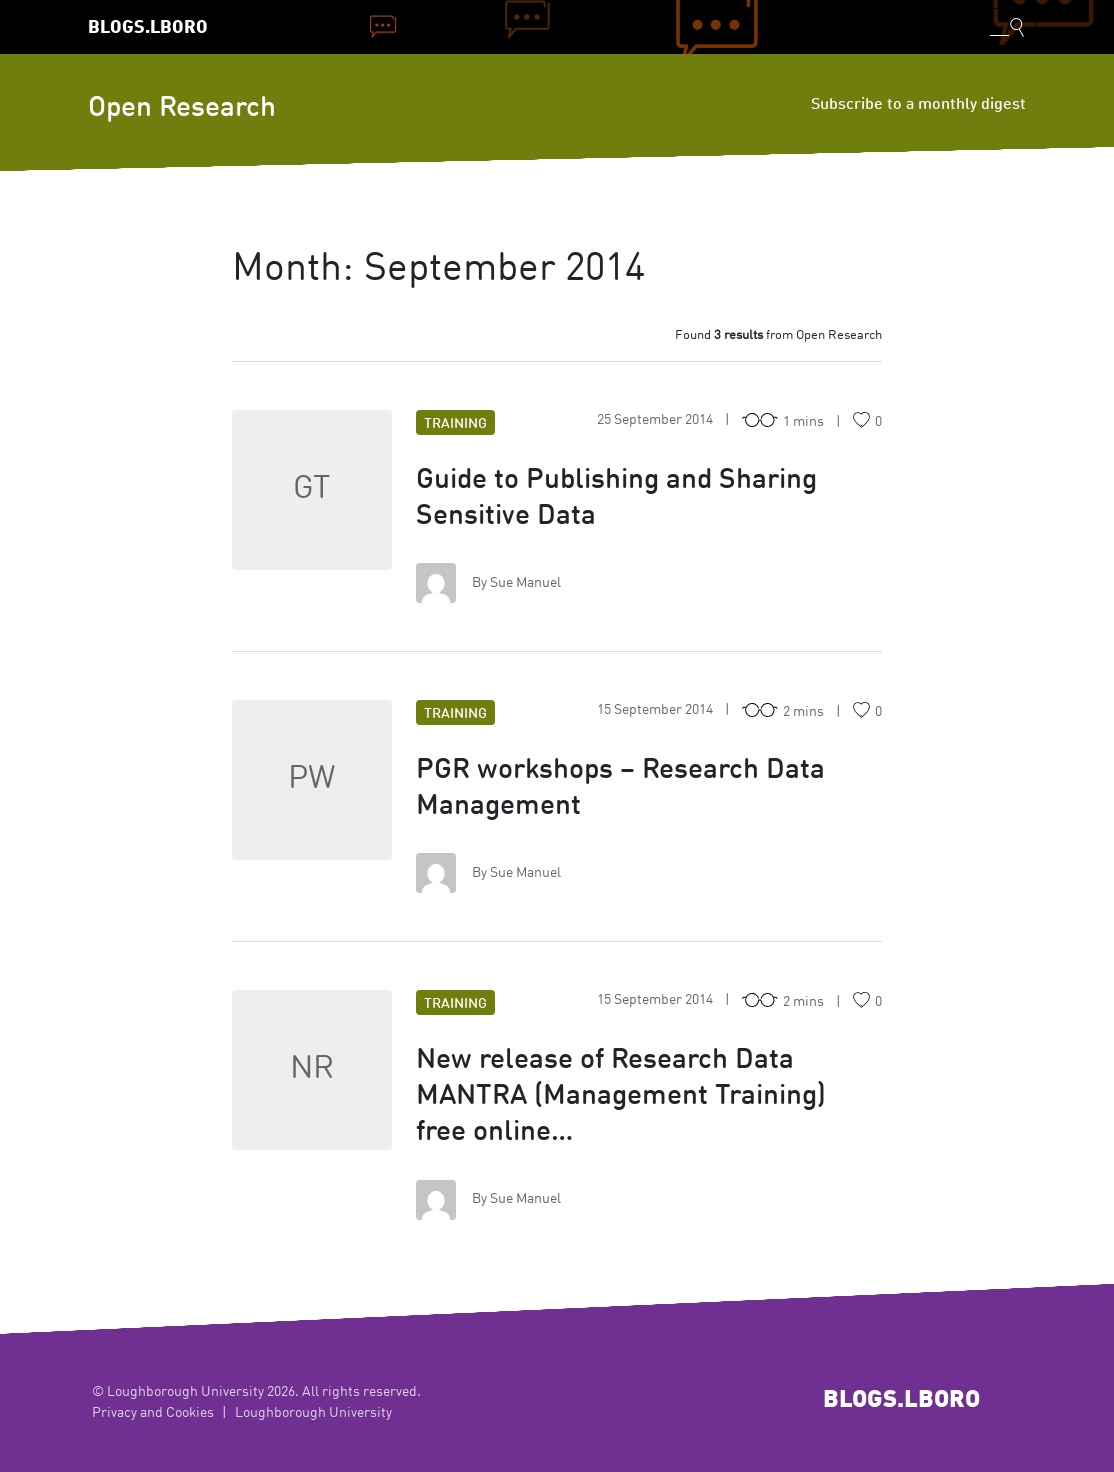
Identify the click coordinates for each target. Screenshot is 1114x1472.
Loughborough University (313, 1413)
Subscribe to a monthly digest (918, 105)
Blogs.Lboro (148, 28)
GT (312, 490)
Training (455, 424)
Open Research (182, 109)
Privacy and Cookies (153, 1413)
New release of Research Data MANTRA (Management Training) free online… (621, 1097)
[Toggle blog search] (1007, 27)
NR (312, 1070)
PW (312, 780)
